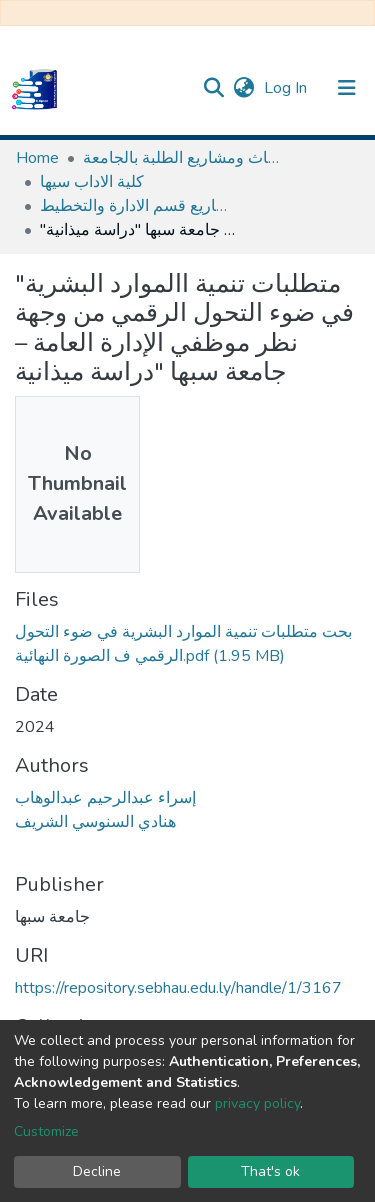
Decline (97, 1171)
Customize (46, 1131)
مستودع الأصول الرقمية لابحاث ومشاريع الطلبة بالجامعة (183, 158)
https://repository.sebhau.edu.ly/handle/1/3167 (178, 988)
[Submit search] (213, 88)
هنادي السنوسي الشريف (95, 822)
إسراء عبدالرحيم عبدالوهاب (105, 798)
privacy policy (257, 1103)
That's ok (270, 1171)
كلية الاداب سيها (92, 182)
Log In (287, 88)
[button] (243, 88)
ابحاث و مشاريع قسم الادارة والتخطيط (140, 206)
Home (37, 158)
